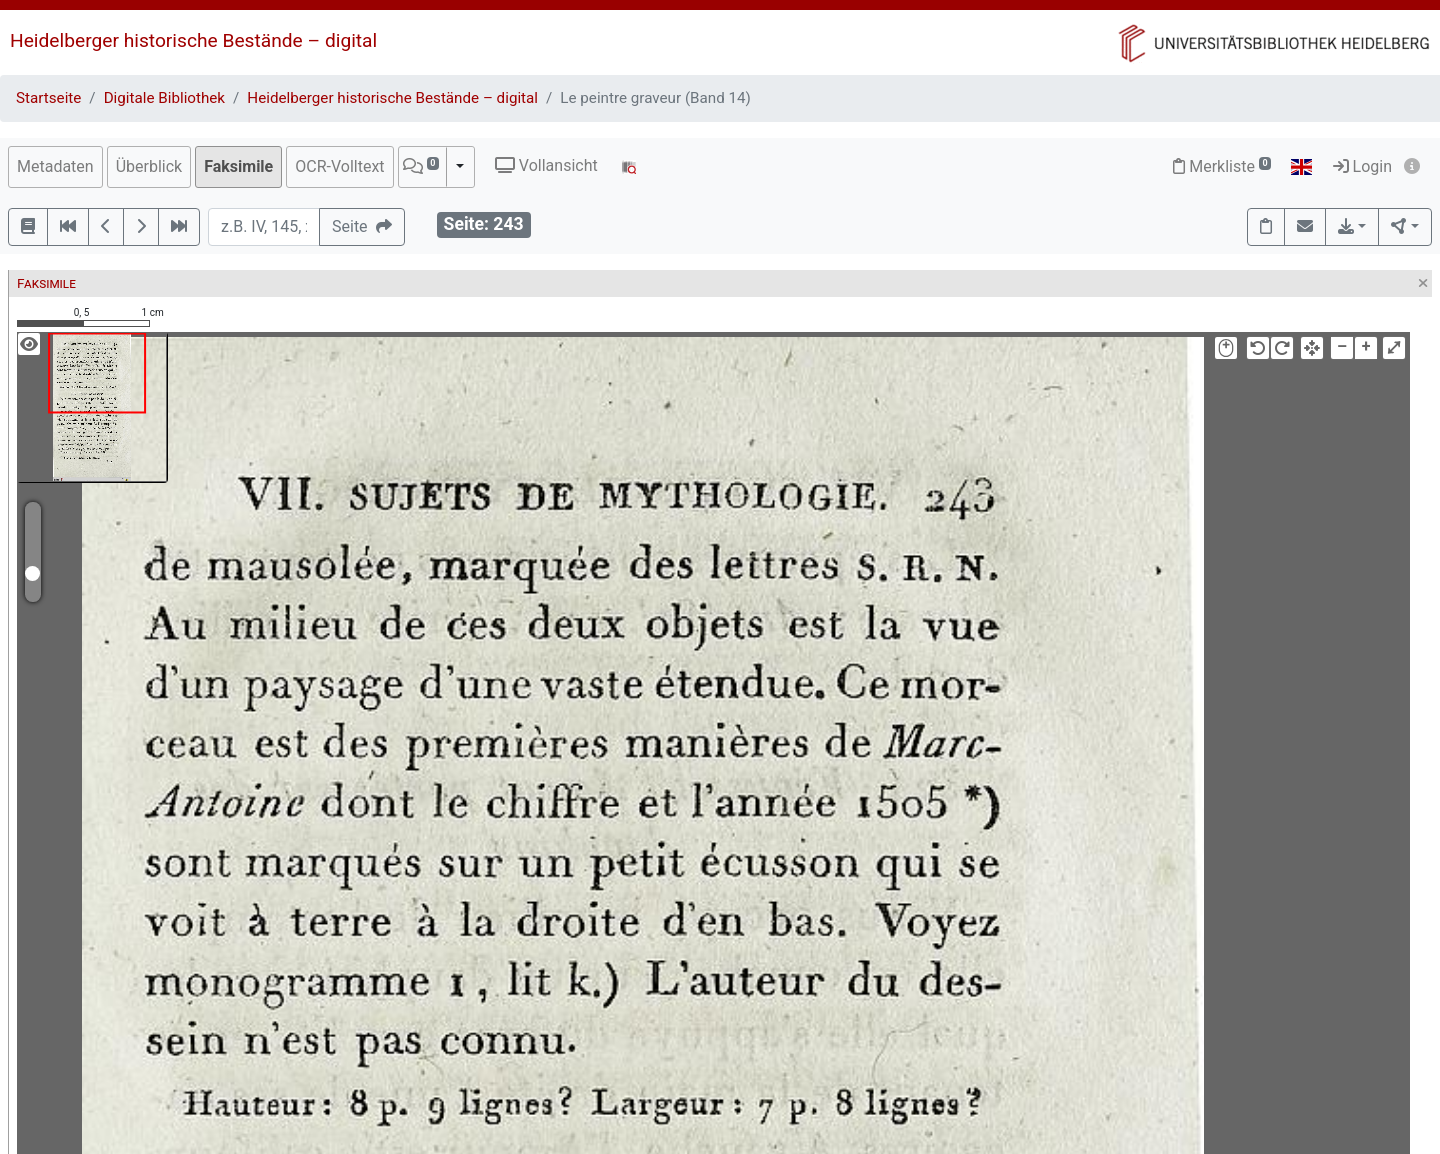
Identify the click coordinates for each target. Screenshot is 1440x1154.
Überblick (149, 166)
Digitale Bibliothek (164, 98)
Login (1362, 166)
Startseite (48, 98)
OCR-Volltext (339, 166)
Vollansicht (546, 165)
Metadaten (55, 166)
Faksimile (238, 166)
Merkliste (1222, 166)
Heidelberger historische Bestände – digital (193, 40)
